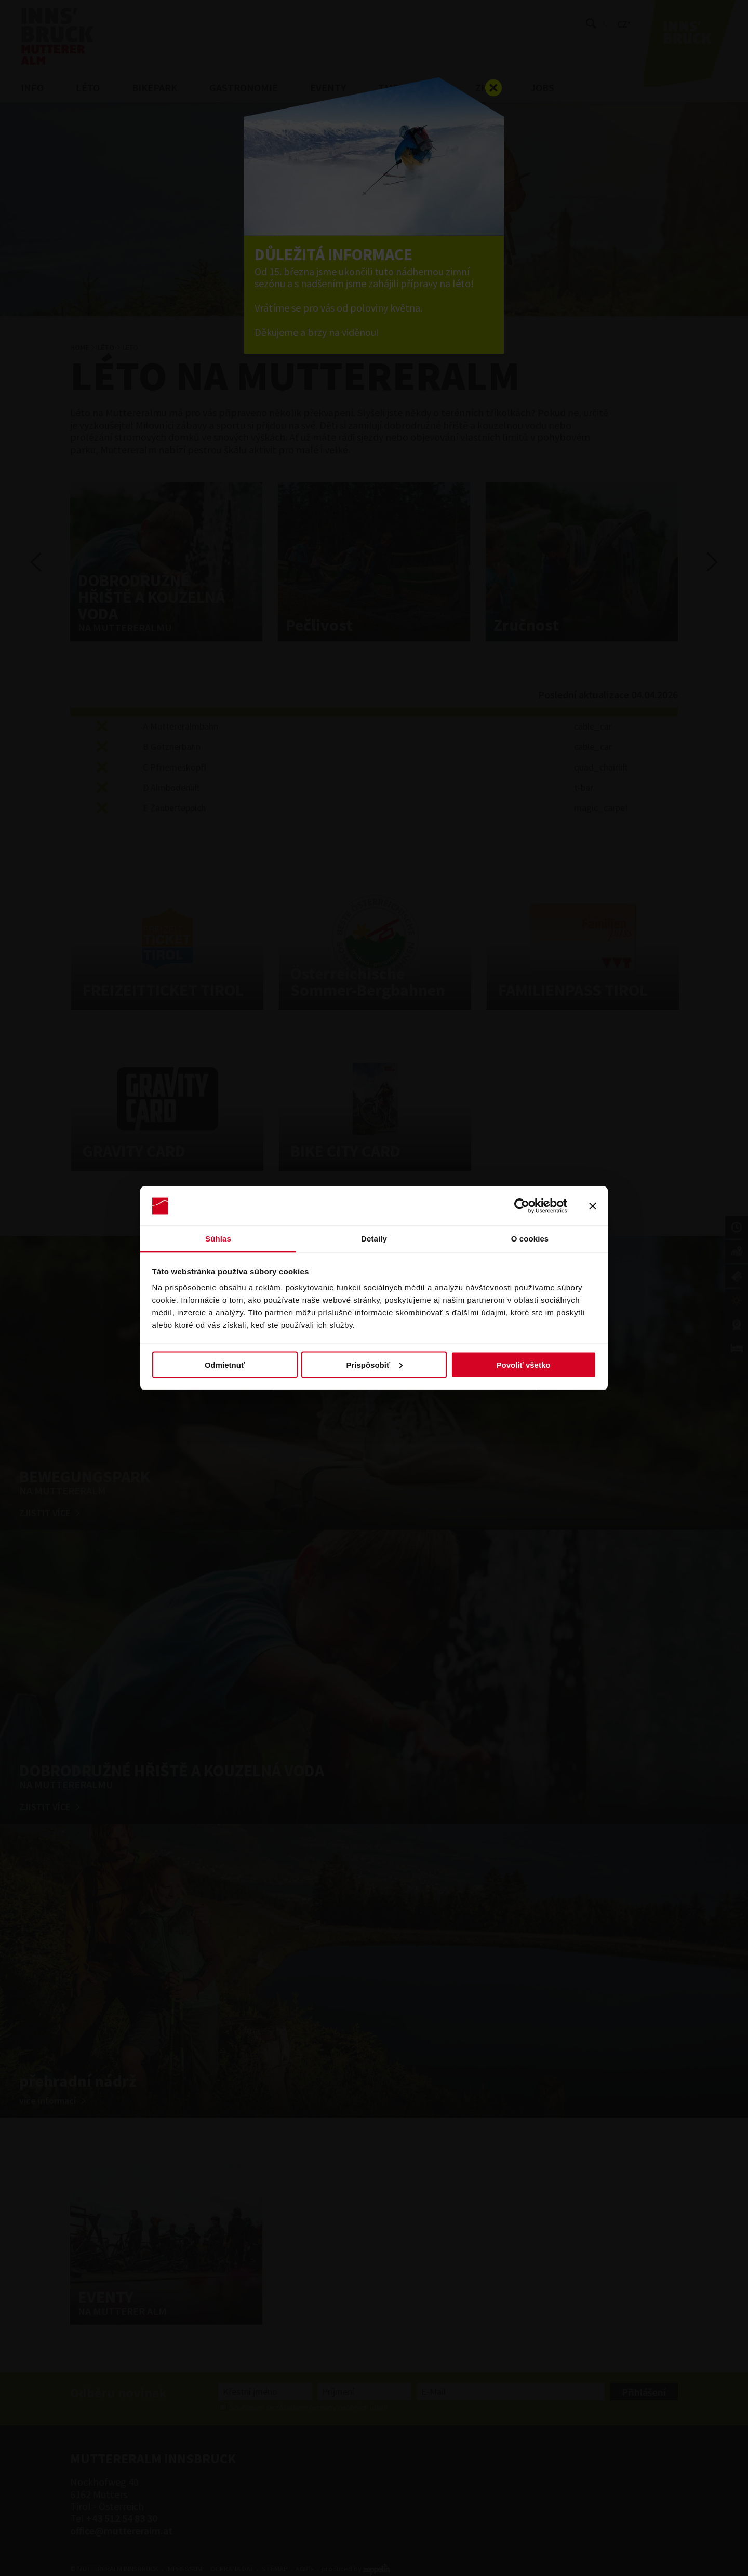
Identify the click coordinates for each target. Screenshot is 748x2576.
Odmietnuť (225, 1364)
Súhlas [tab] (218, 1238)
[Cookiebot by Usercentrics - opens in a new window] (521, 1206)
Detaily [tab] (374, 1238)
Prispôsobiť (374, 1364)
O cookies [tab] (530, 1238)
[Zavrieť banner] (592, 1206)
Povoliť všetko (524, 1364)
